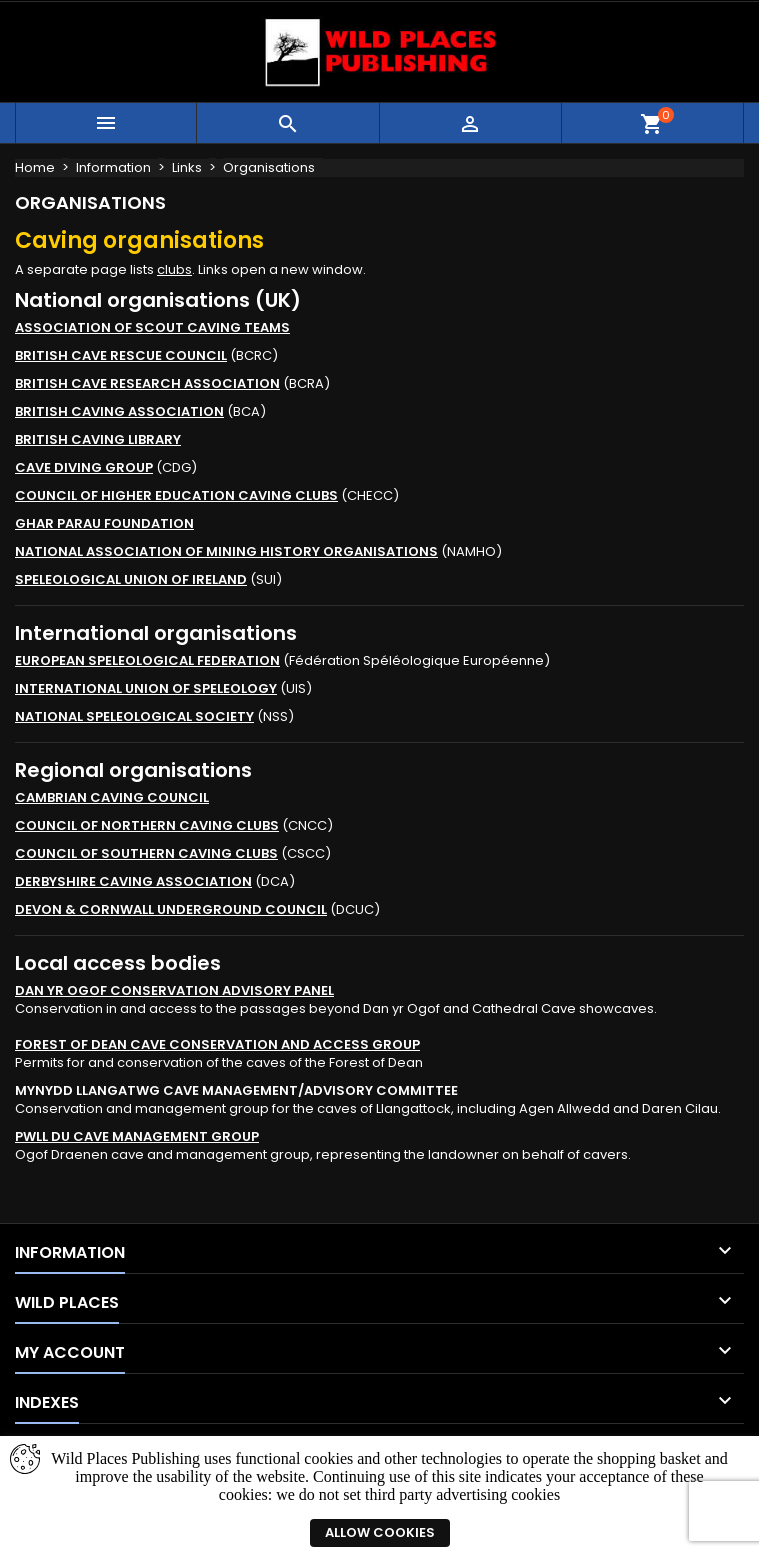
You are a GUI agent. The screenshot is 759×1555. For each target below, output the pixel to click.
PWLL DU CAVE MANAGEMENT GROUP (137, 1136)
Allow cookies (380, 1532)
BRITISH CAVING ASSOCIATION (119, 411)
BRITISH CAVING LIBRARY (98, 439)
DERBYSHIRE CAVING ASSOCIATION (133, 881)
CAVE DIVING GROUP (84, 467)
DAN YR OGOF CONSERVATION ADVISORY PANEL (174, 990)
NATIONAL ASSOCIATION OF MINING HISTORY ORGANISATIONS (226, 551)
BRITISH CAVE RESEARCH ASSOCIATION (147, 383)
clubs (174, 269)
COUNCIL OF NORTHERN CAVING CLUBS (147, 825)
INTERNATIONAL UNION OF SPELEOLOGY (146, 688)
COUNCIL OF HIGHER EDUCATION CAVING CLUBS (176, 495)
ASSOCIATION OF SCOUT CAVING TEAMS (152, 327)
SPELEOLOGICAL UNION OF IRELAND (131, 579)
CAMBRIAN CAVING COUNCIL (112, 797)
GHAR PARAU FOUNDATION (104, 523)
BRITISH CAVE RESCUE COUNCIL (121, 355)
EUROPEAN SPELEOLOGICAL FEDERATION (147, 660)
